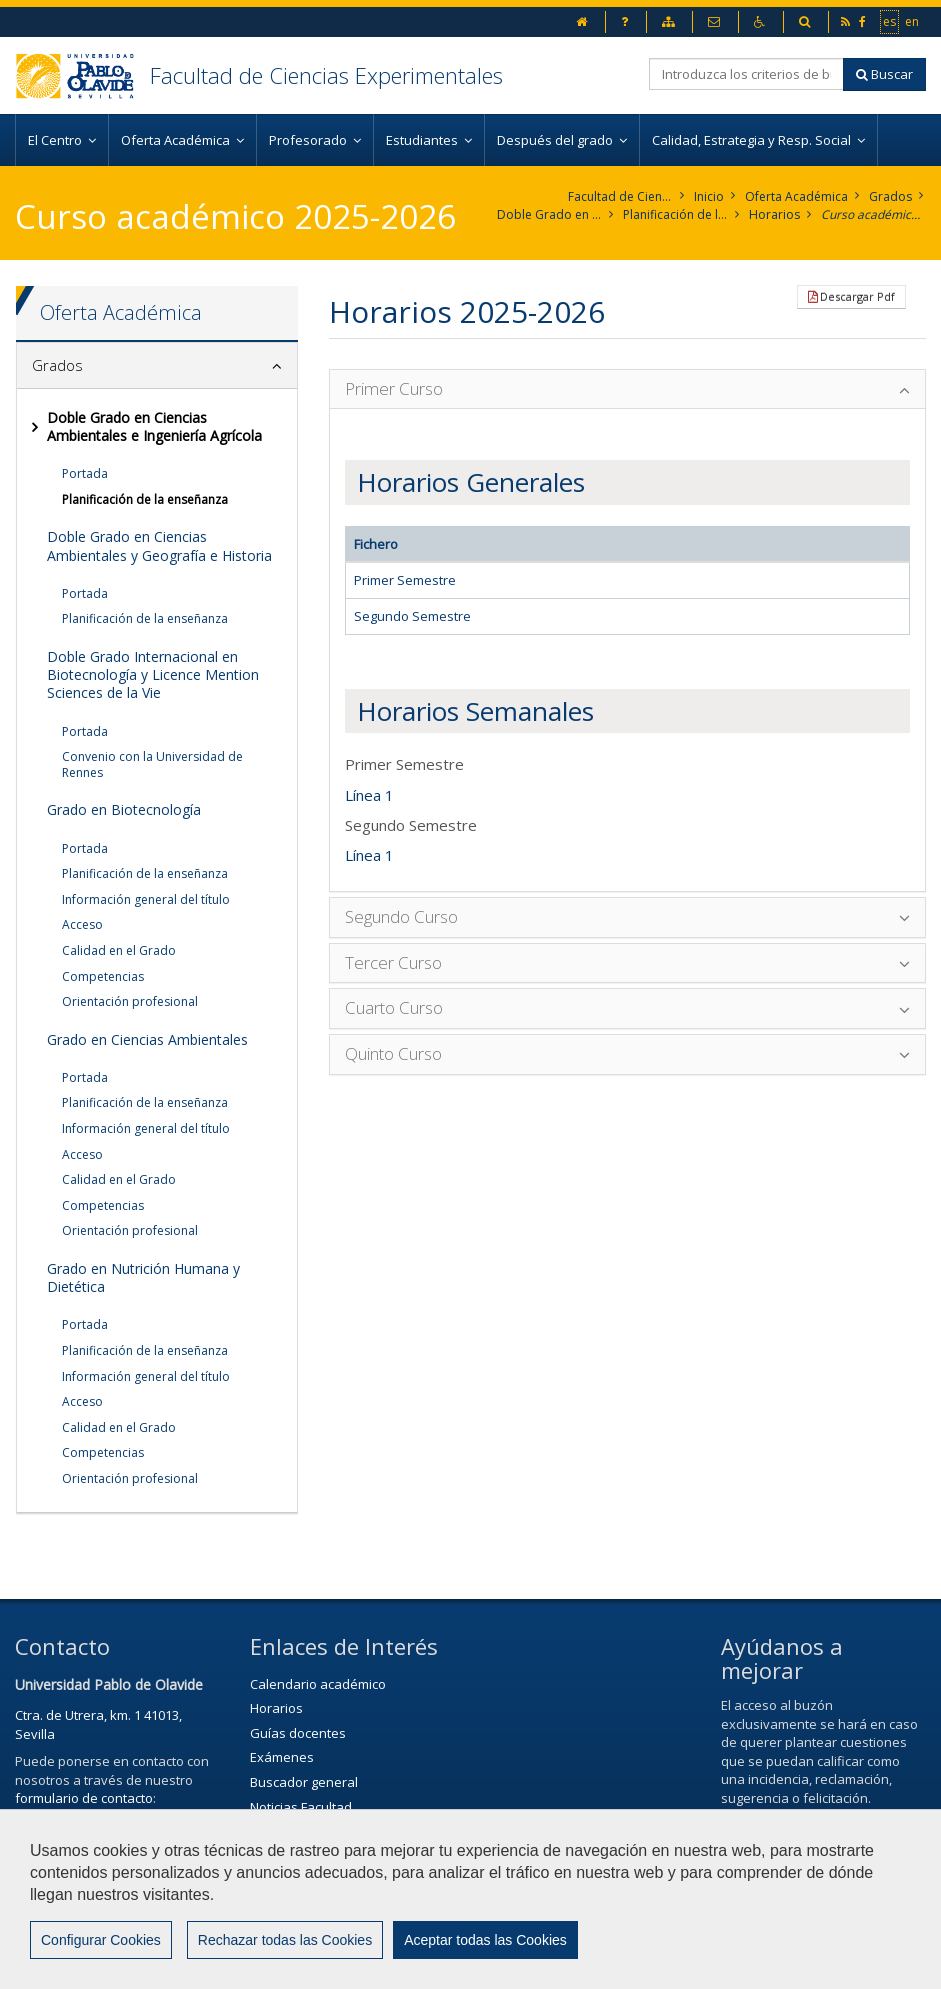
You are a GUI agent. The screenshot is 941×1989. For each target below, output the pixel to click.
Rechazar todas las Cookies (285, 1954)
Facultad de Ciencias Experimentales (326, 75)
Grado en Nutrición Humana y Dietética (143, 1277)
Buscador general (304, 1782)
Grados (890, 196)
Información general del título (146, 899)
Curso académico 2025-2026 (873, 214)
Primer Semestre (405, 580)
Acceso (82, 924)
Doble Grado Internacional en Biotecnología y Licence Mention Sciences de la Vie (153, 674)
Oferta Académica (796, 196)
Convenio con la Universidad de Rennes (152, 764)
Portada (85, 473)
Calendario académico (318, 1684)
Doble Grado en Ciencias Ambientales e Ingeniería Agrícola (549, 214)
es (890, 21)
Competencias (103, 976)
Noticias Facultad (301, 1807)
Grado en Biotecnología (124, 809)
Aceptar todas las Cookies (485, 1954)
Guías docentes (298, 1733)
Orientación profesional (130, 1001)
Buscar (884, 74)
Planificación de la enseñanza (675, 214)
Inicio (709, 196)
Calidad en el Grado (119, 950)
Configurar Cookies (101, 1954)
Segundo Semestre (412, 616)
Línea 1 (369, 795)
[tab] (157, 366)
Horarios (774, 214)
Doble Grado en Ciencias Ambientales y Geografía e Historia (159, 545)
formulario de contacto (84, 1798)
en (913, 21)
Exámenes (282, 1757)
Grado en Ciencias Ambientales (147, 1039)
